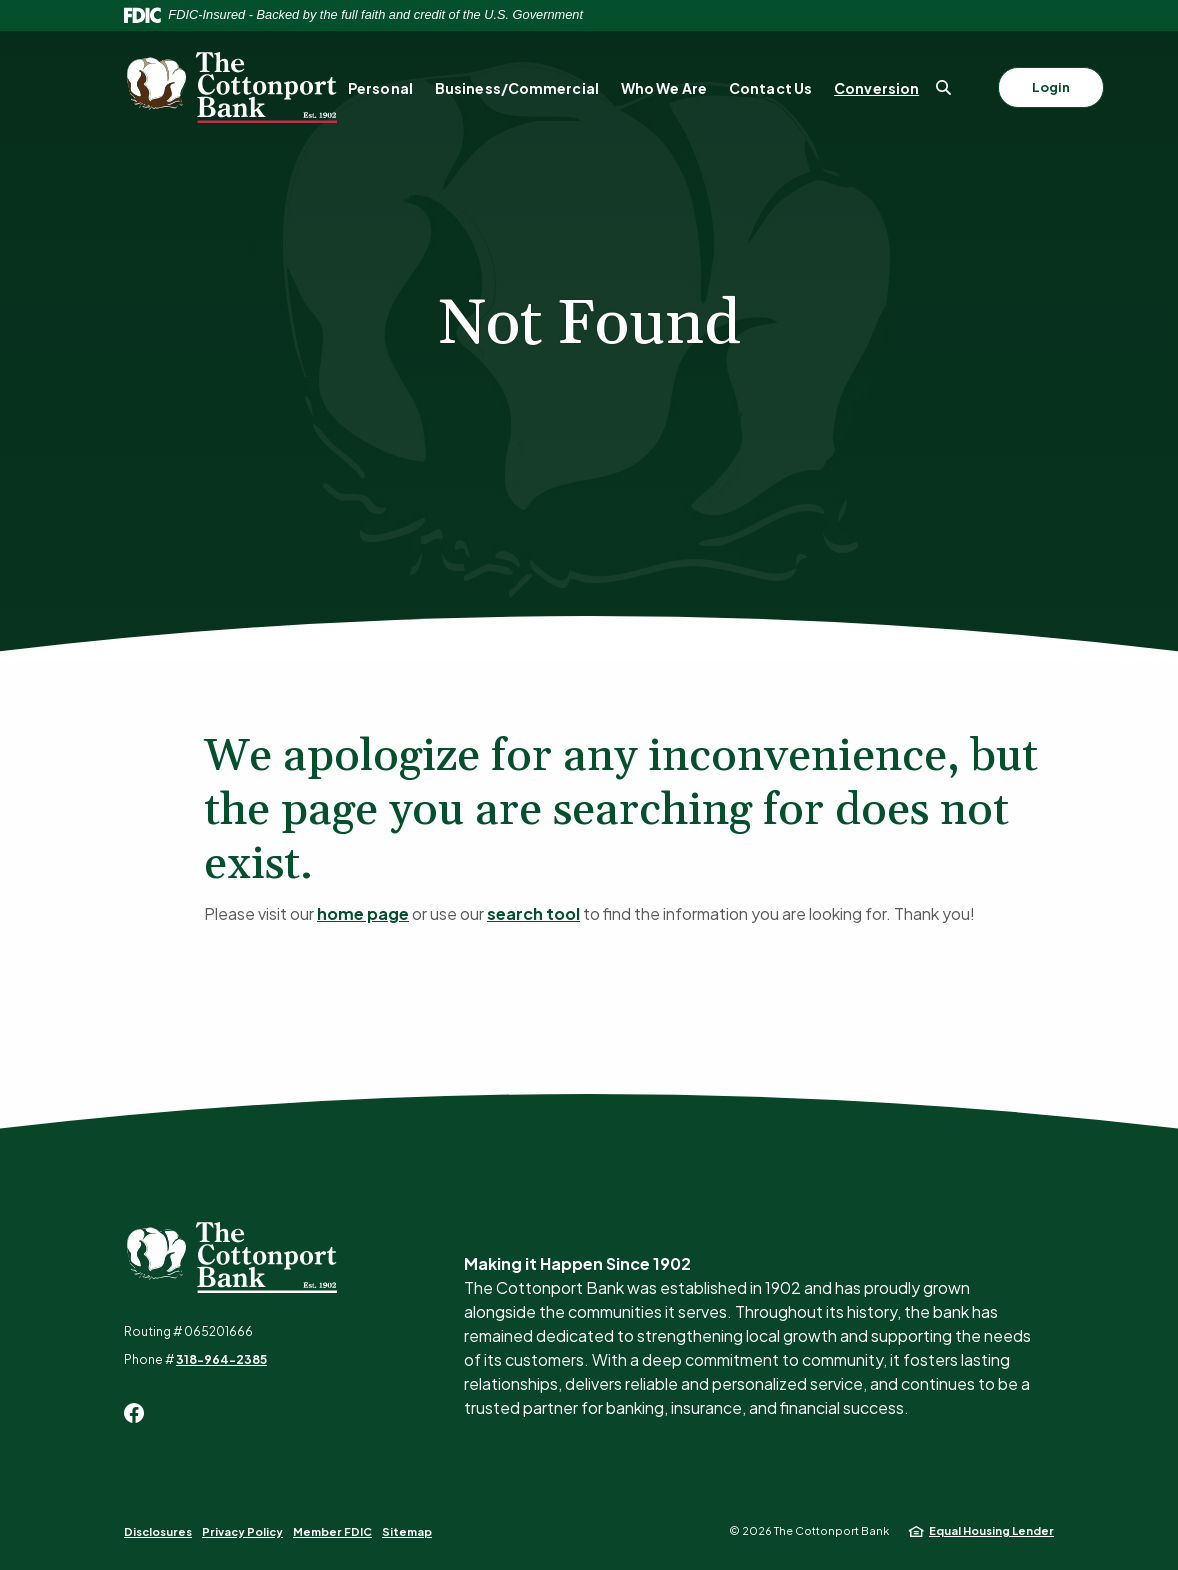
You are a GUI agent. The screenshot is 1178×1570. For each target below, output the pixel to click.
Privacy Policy (242, 1531)
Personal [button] (380, 88)
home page (363, 913)
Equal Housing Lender (991, 1530)
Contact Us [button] (770, 88)
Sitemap (407, 1531)
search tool (533, 913)
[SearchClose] (944, 87)
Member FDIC (332, 1531)
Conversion (876, 88)
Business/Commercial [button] (517, 88)
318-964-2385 (221, 1359)
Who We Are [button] (664, 88)
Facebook (134, 1413)
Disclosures (158, 1531)
